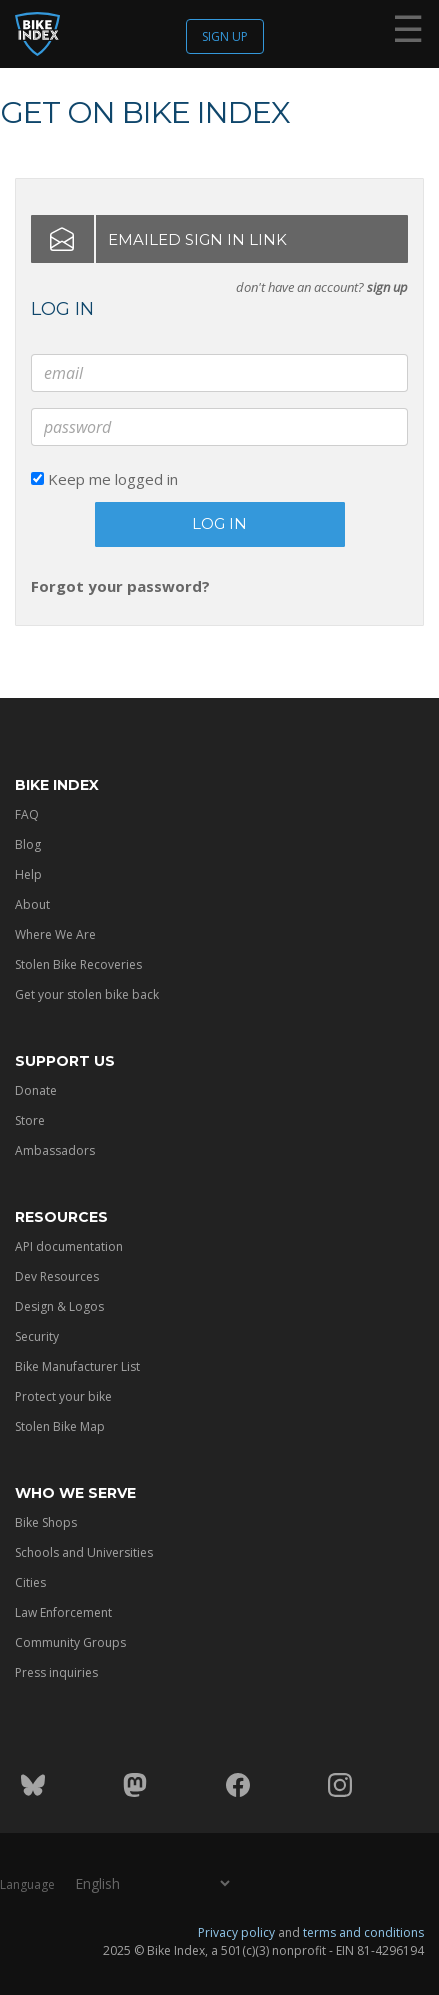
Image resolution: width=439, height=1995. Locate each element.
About (32, 904)
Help (28, 874)
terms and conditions (363, 1931)
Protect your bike (63, 1396)
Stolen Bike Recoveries (78, 964)
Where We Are (55, 934)
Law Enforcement (63, 1612)
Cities (30, 1582)
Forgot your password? (120, 586)
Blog (28, 844)
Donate (36, 1090)
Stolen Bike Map (60, 1426)
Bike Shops (46, 1522)
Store (30, 1120)
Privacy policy (236, 1931)
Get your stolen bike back (87, 994)
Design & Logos (59, 1306)
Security (37, 1336)
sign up (387, 287)
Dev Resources (57, 1276)
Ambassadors (55, 1150)
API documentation (69, 1246)
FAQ (27, 814)
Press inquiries (56, 1672)
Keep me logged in (104, 479)
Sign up (225, 36)
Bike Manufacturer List (77, 1366)
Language (27, 1883)
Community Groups (70, 1642)
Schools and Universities (84, 1552)
